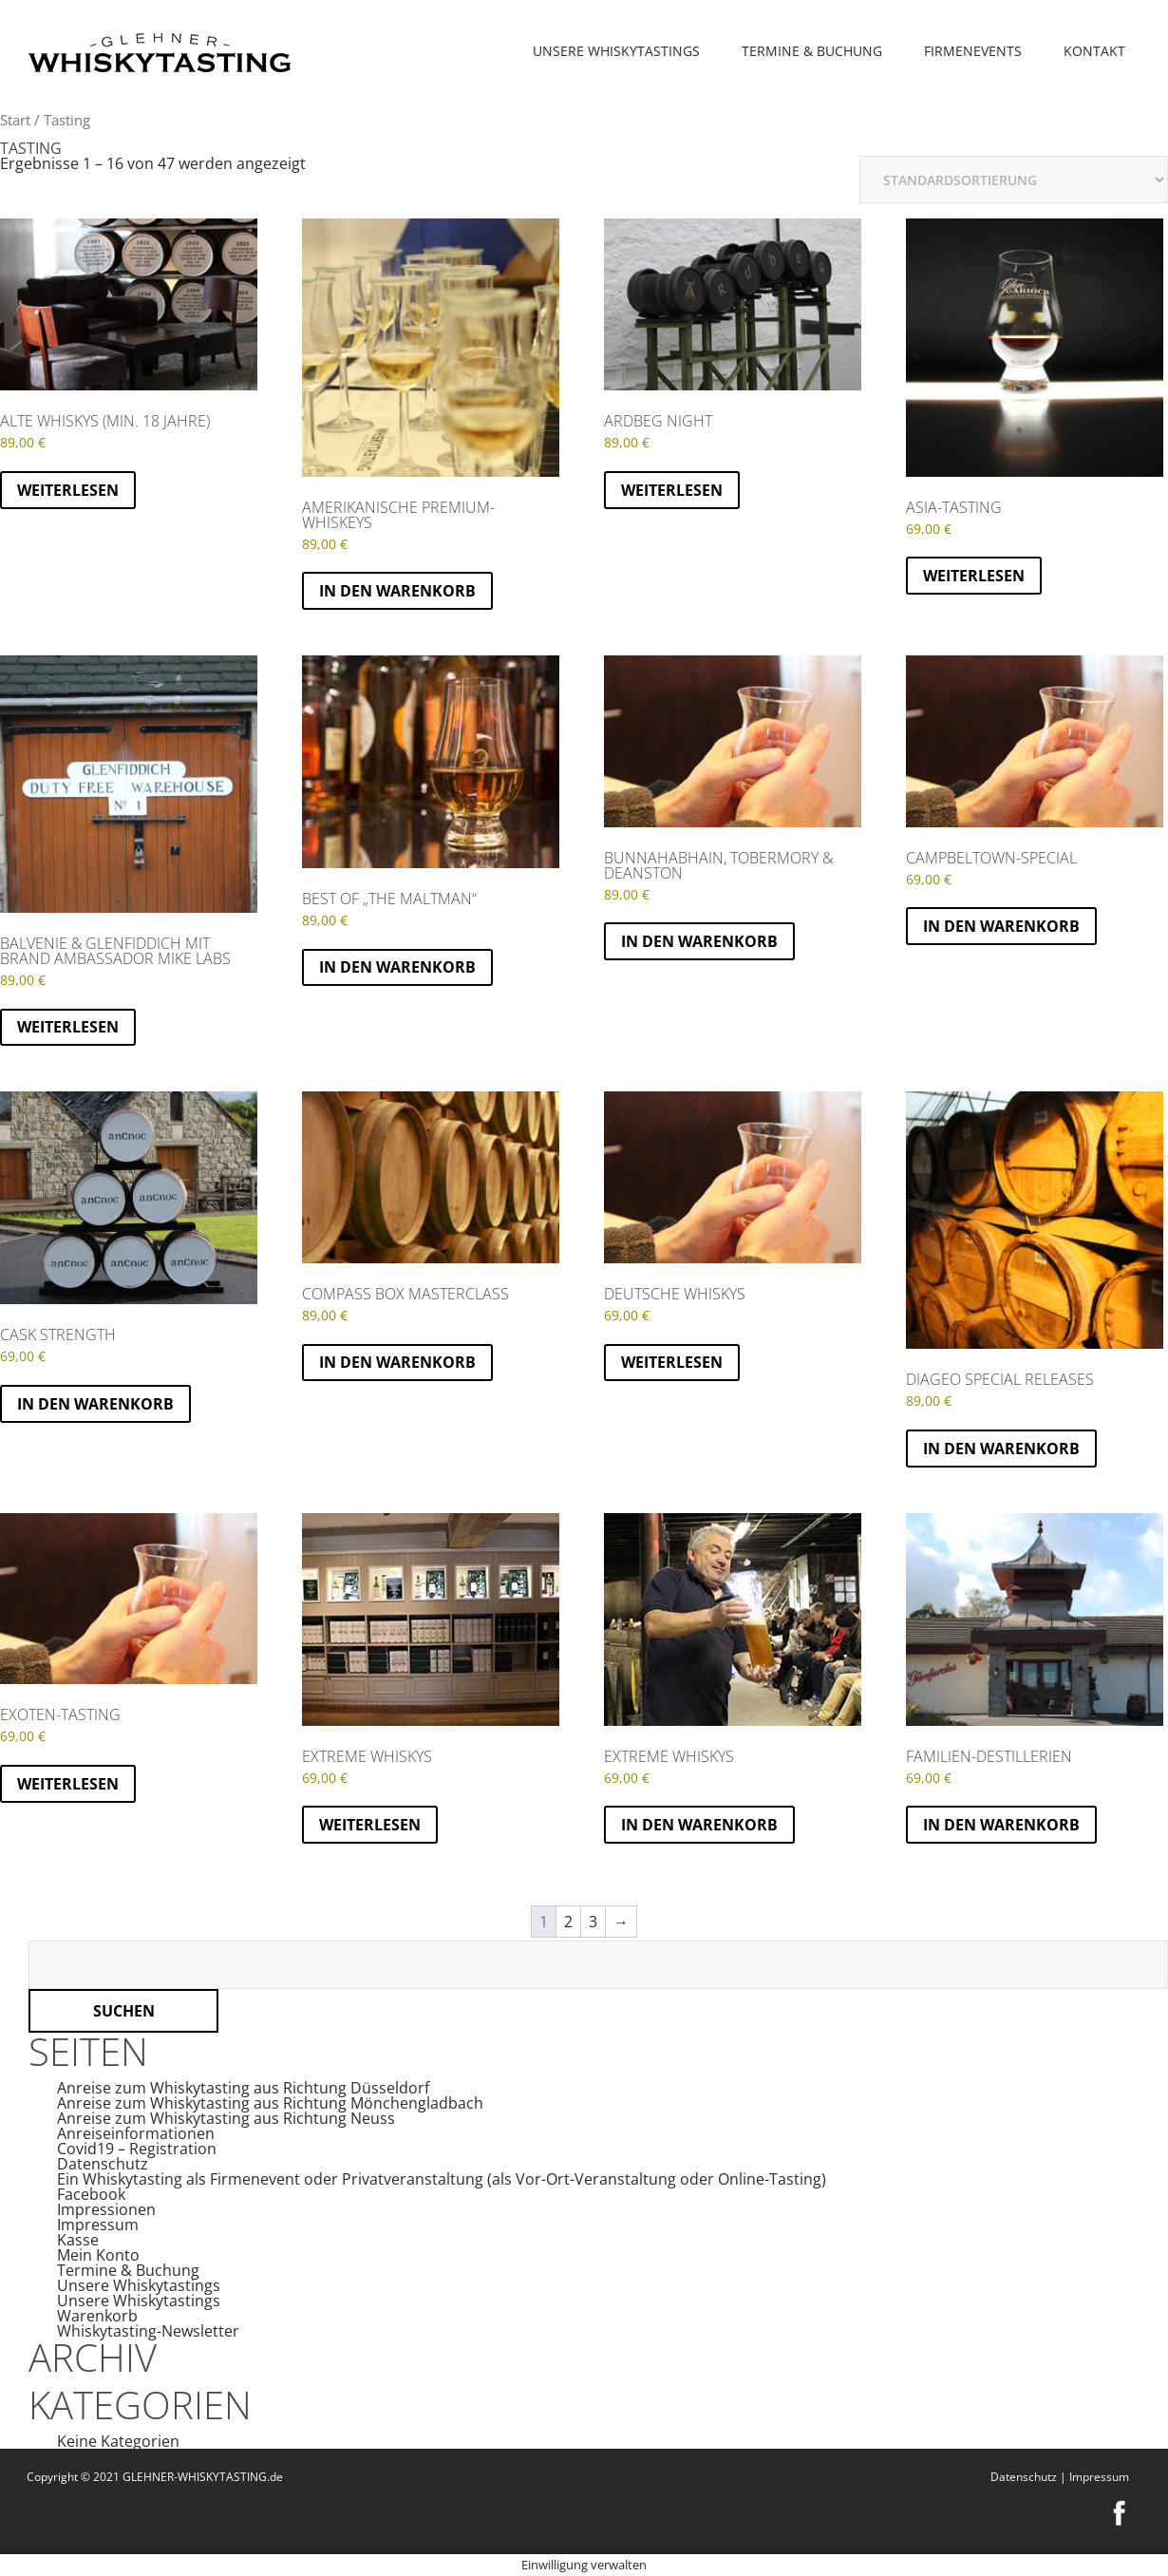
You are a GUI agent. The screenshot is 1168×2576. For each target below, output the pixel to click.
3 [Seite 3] (593, 1921)
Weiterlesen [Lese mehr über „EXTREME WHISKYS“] (370, 1824)
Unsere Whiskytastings (616, 51)
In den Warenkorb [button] (397, 590)
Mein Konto (98, 2255)
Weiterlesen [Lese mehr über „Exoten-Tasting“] (68, 1783)
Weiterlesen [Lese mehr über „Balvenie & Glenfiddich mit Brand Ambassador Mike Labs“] (68, 1026)
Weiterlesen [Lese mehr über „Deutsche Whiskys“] (672, 1362)
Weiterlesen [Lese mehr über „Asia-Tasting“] (974, 575)
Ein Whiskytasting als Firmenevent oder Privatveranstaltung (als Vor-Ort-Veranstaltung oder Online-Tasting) (441, 2179)
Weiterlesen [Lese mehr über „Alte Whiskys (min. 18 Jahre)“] (68, 490)
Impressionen (106, 2209)
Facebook (91, 2194)
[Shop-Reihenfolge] (1013, 179)
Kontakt (1094, 51)
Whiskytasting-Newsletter (148, 2330)
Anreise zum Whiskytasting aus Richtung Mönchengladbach (270, 2103)
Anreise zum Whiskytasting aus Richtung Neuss (226, 2118)
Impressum (98, 2224)
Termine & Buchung (812, 51)
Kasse (78, 2239)
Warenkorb (97, 2315)
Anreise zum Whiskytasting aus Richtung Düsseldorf (243, 2087)
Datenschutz (102, 2163)
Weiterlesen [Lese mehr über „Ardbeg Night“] (672, 490)
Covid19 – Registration (137, 2148)
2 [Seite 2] (568, 1921)
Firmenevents (973, 51)
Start (15, 119)
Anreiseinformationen (136, 2133)
